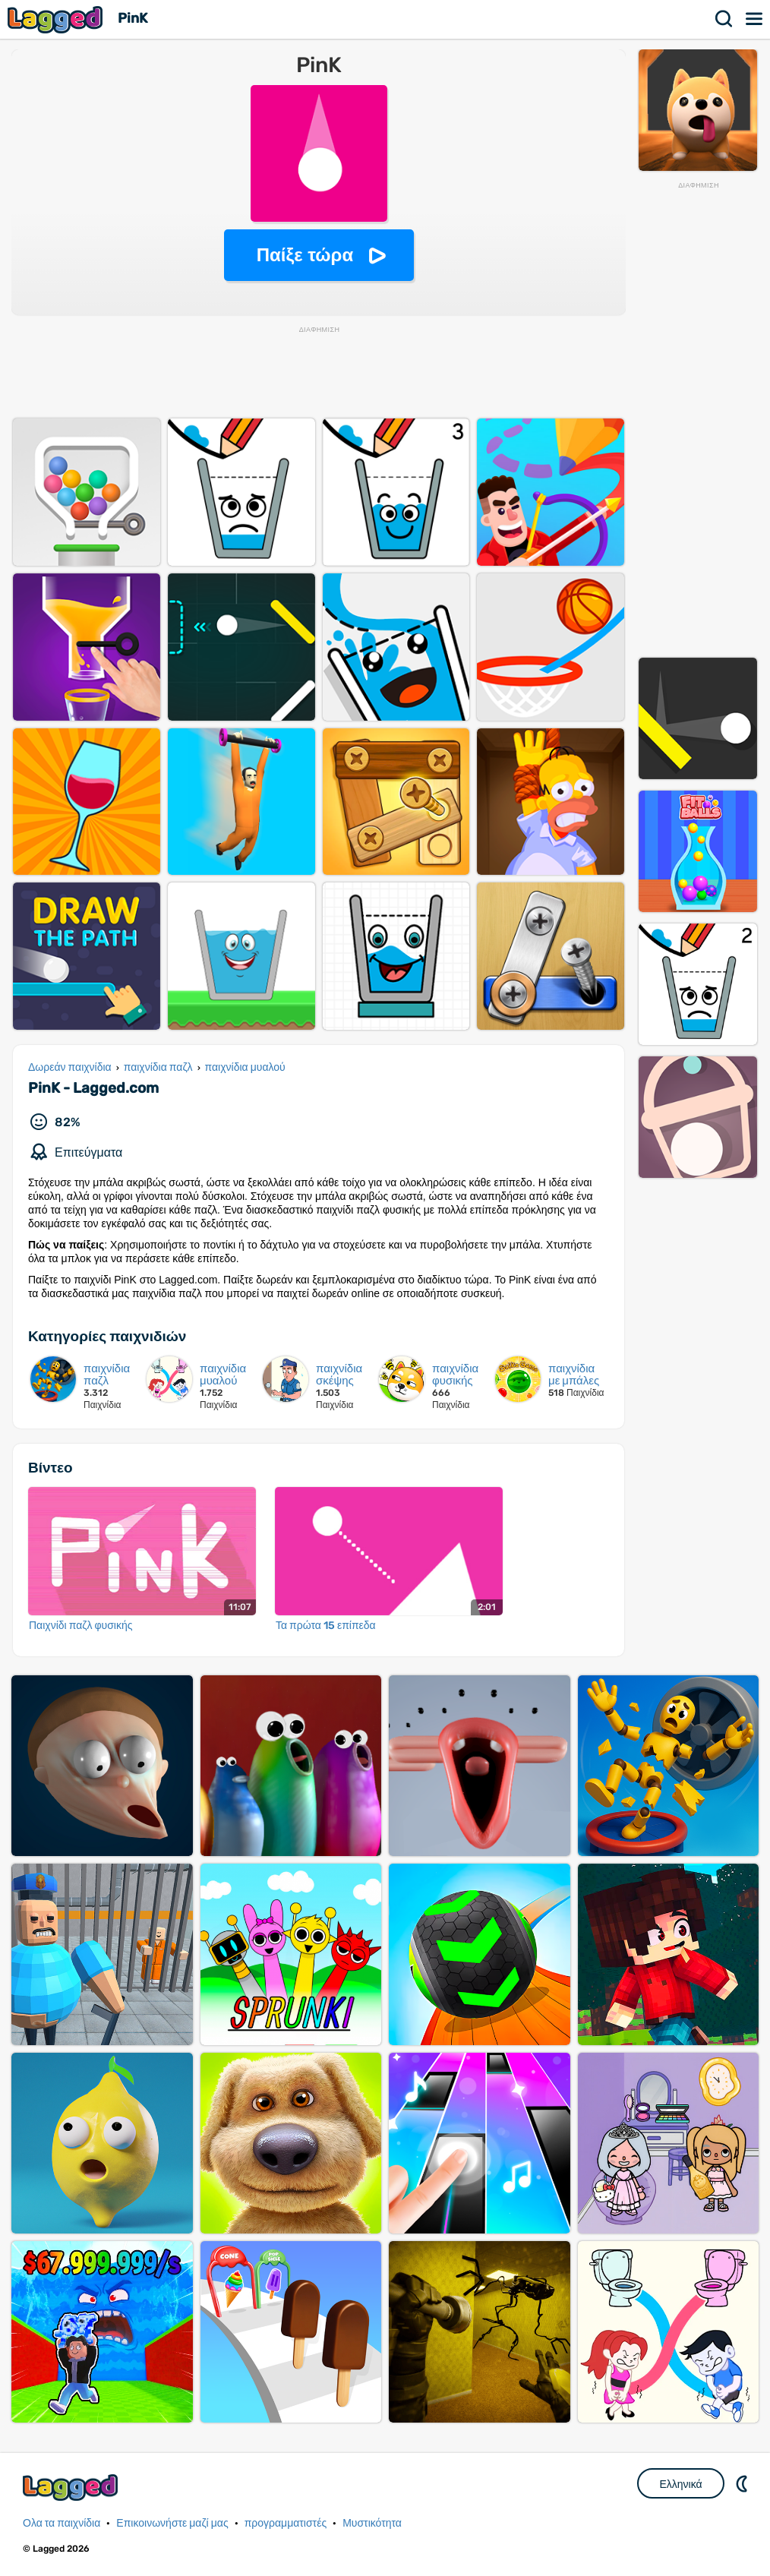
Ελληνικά (680, 2484)
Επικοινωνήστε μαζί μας (172, 2523)
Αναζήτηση (724, 19)
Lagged (57, 19)
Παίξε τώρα (305, 255)
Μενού (755, 19)
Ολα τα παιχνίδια (61, 2523)
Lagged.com (72, 2487)
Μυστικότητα (372, 2523)
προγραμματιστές (286, 2523)
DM (743, 2483)
